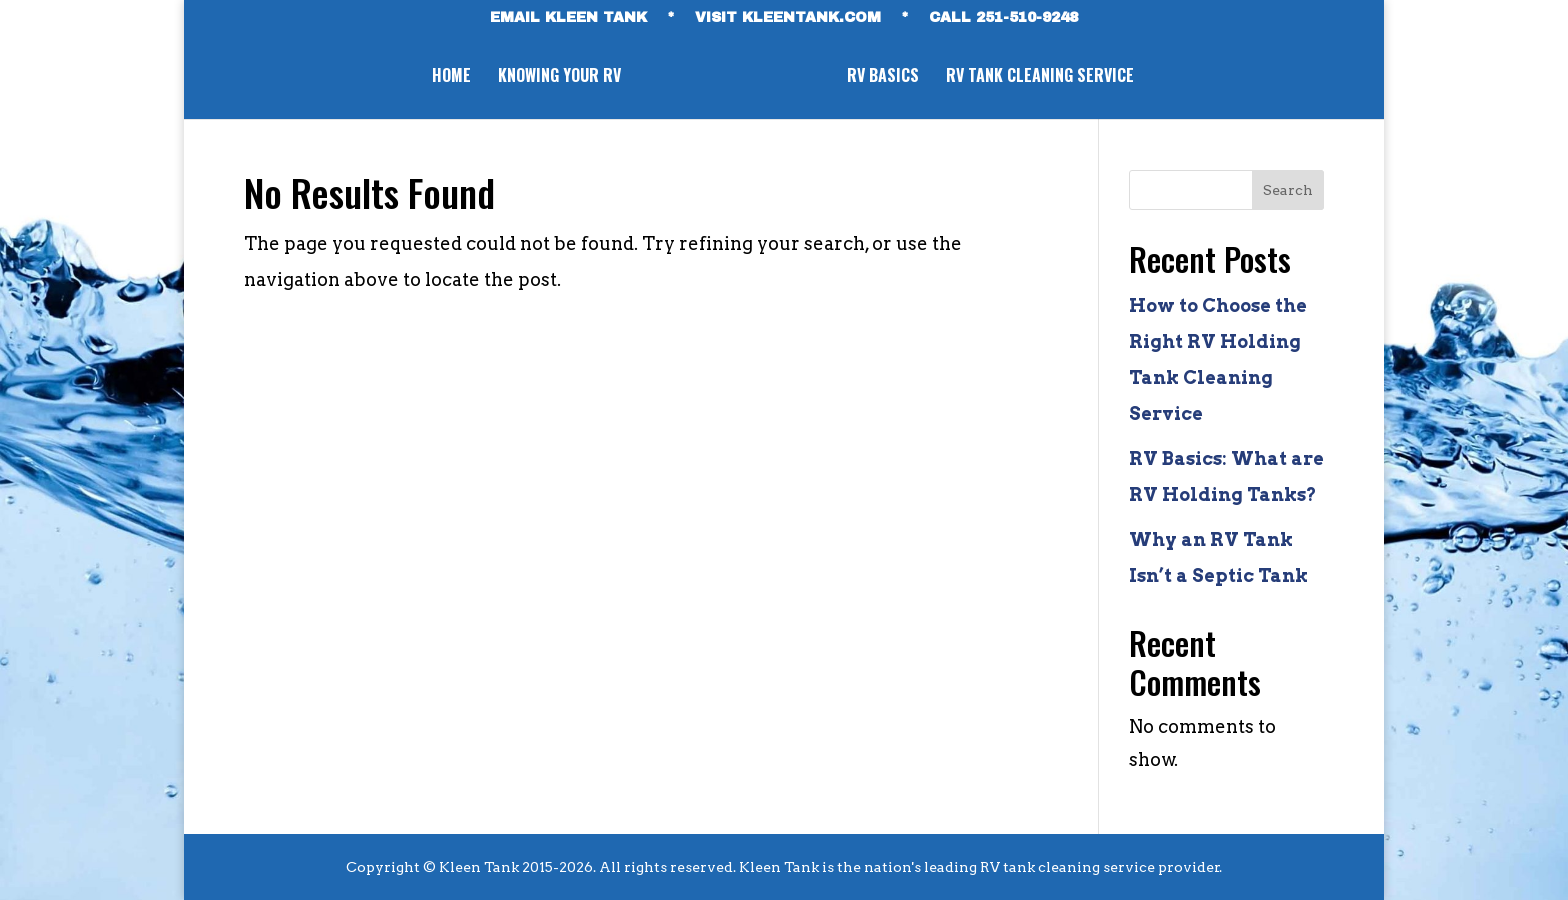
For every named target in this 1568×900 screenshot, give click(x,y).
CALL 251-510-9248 (1003, 18)
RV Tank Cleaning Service (1044, 77)
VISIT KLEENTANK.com (788, 18)
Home (447, 77)
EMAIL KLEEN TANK (568, 18)
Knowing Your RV (555, 77)
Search (1288, 190)
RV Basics (887, 77)
